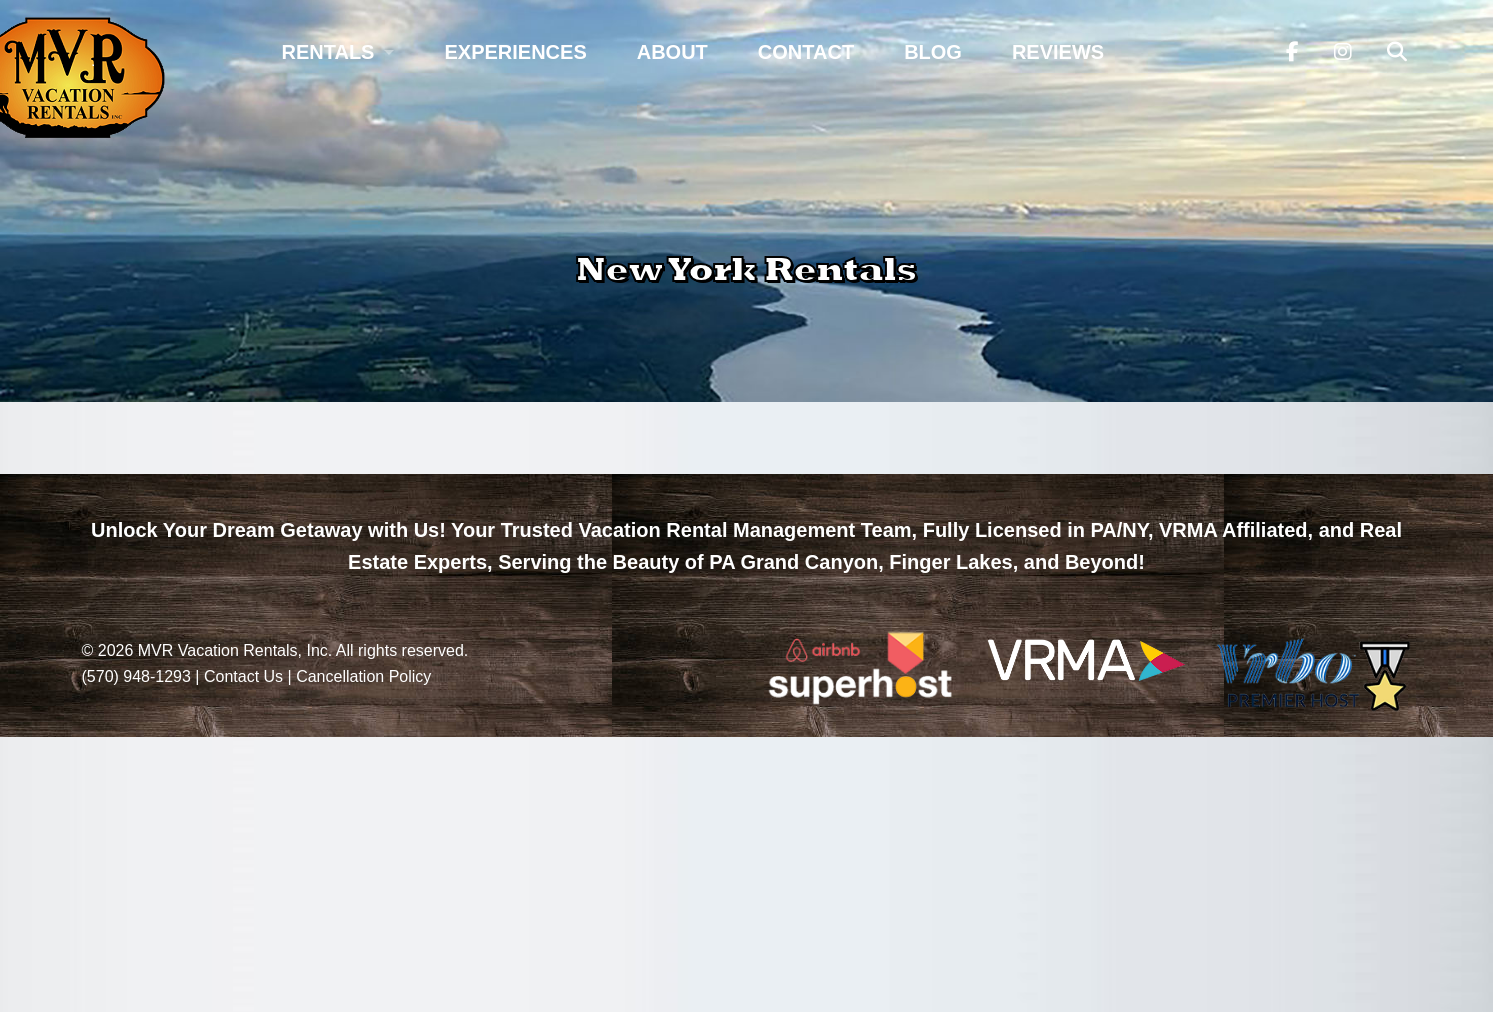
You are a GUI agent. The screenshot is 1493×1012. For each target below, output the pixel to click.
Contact (806, 52)
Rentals (328, 52)
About (672, 52)
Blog (933, 52)
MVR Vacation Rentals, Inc (233, 650)
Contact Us (243, 676)
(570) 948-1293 (136, 676)
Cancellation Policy (363, 676)
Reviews (1058, 52)
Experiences (515, 52)
